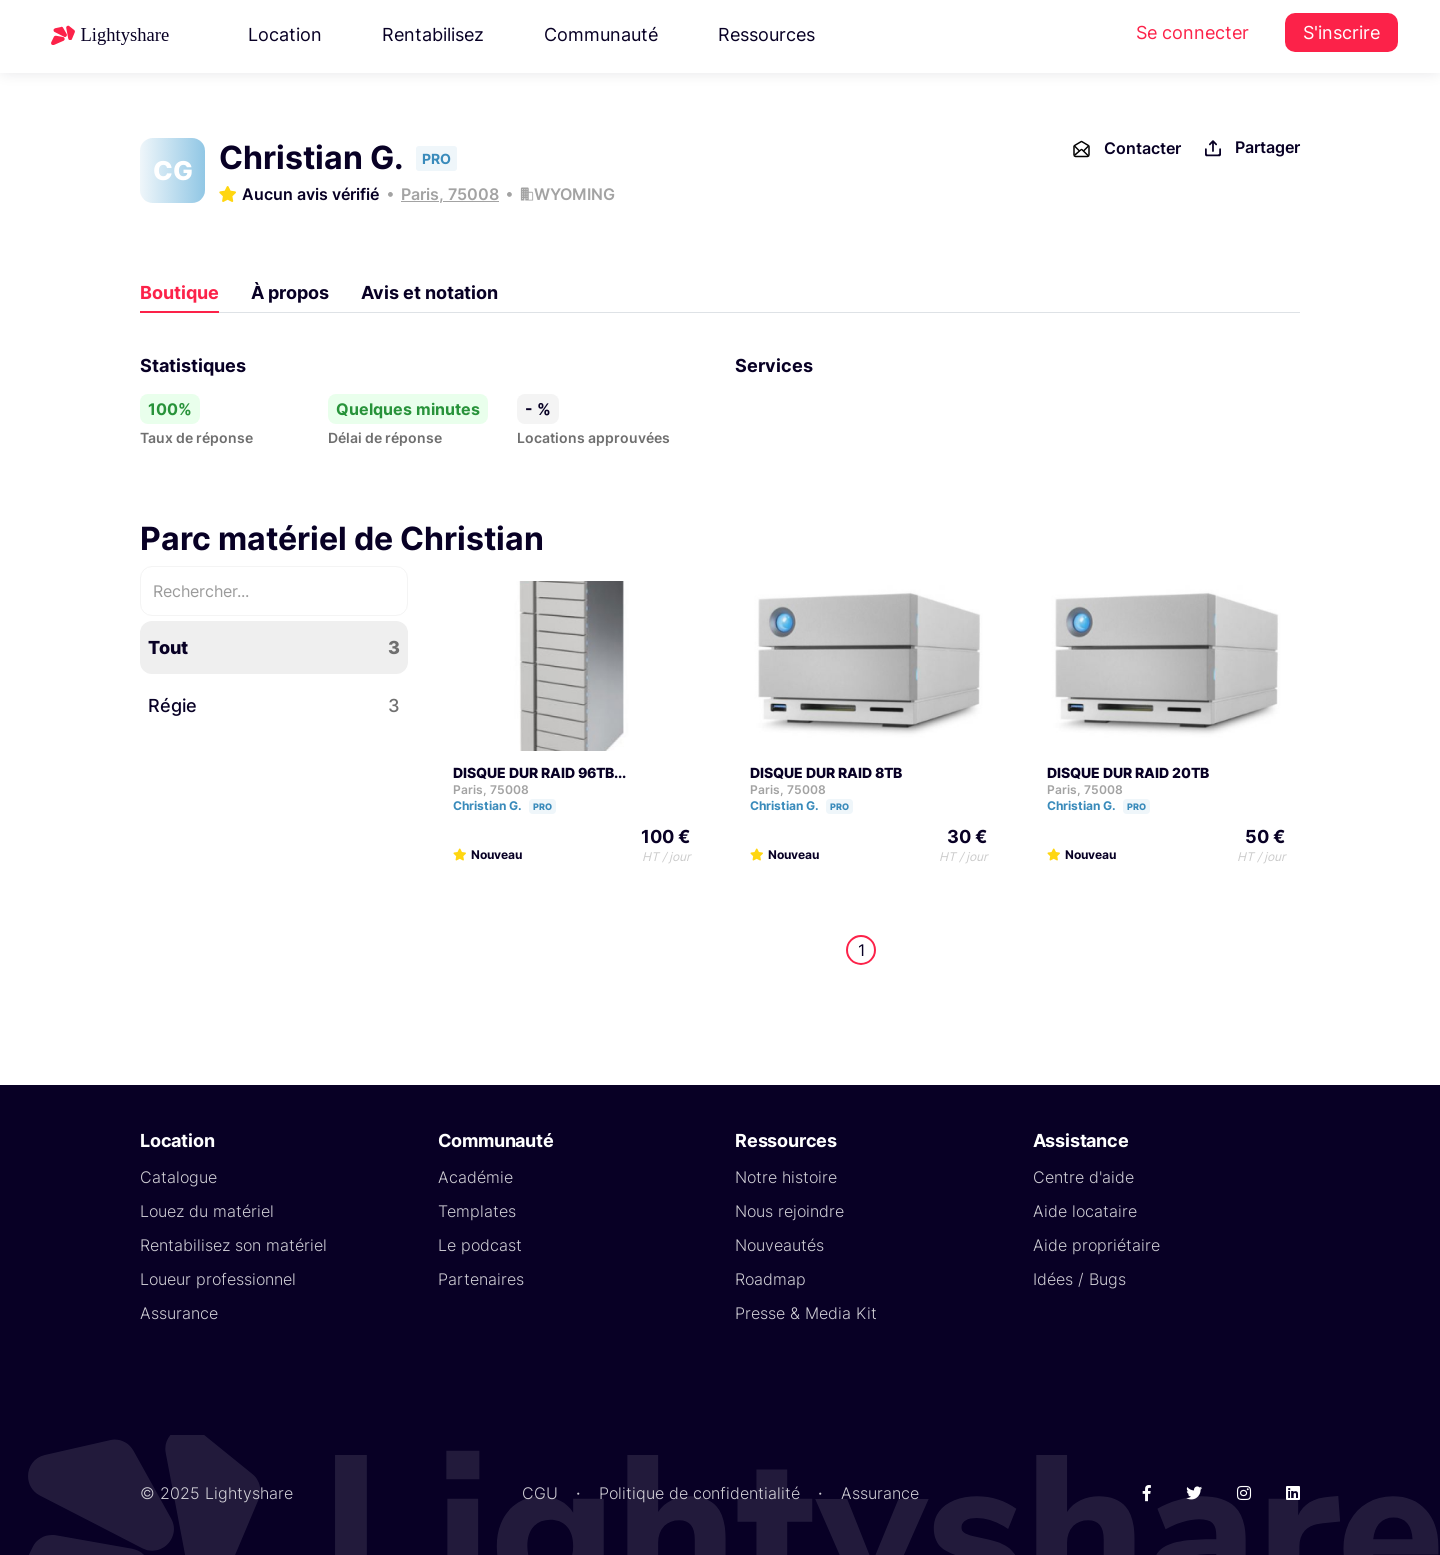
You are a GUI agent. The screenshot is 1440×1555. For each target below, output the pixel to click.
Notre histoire (786, 1177)
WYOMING (574, 194)
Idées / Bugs (1079, 1279)
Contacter (1125, 149)
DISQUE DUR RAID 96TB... (539, 772)
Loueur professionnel (218, 1279)
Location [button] (285, 34)
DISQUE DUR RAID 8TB (826, 772)
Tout (274, 647)
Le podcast (480, 1245)
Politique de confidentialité (699, 1493)
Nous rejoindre (789, 1211)
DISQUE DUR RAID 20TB (1128, 772)
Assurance (179, 1313)
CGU (540, 1493)
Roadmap (770, 1279)
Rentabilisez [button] (433, 34)
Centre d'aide (1083, 1177)
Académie (475, 1177)
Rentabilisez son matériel (233, 1245)
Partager (1250, 148)
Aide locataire (1085, 1211)
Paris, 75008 (450, 194)
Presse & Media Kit (806, 1313)
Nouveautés (779, 1245)
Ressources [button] (766, 34)
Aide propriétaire (1096, 1245)
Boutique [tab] (179, 292)
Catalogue (178, 1177)
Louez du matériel (207, 1211)
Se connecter (1192, 32)
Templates (477, 1211)
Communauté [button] (601, 34)
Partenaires (481, 1279)
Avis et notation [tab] (429, 292)
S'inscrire (1341, 32)
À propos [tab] (290, 292)
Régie (274, 705)
